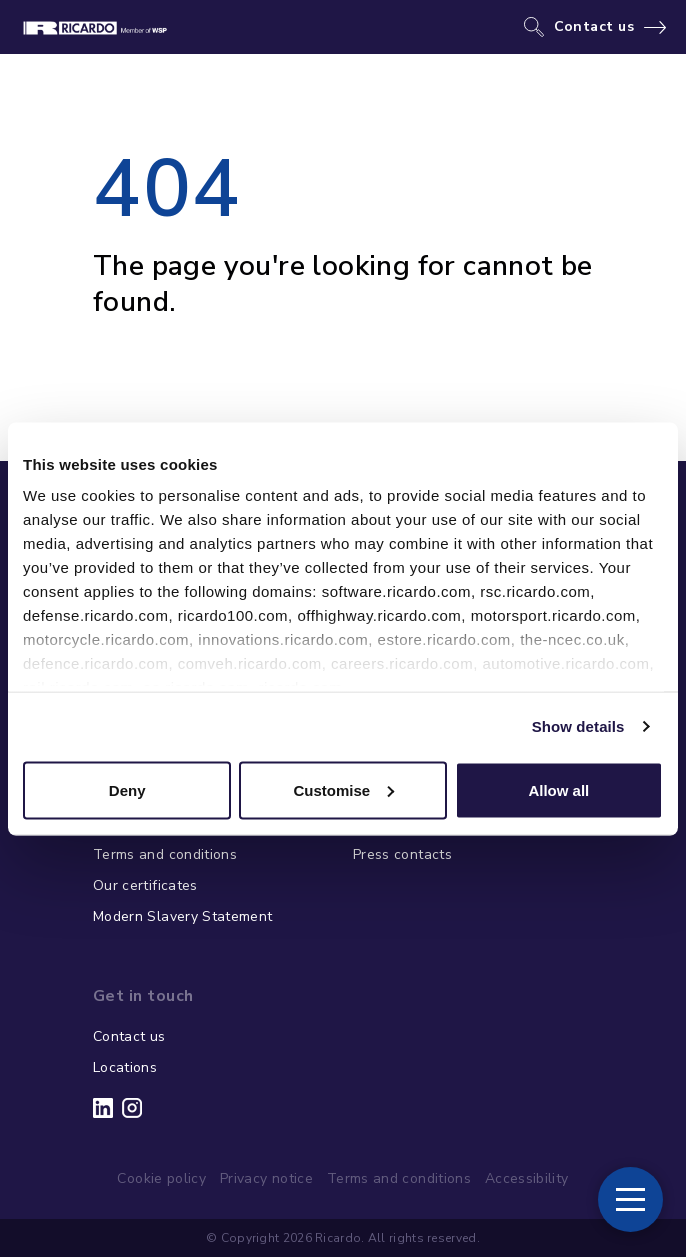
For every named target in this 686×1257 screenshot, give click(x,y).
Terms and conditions (165, 854)
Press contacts (402, 854)
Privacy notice (266, 1178)
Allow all (558, 789)
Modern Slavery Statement (182, 916)
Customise (343, 789)
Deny (127, 789)
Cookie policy (161, 1178)
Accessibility (527, 1178)
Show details (578, 726)
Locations (125, 1067)
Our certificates (145, 885)
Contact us (594, 27)
